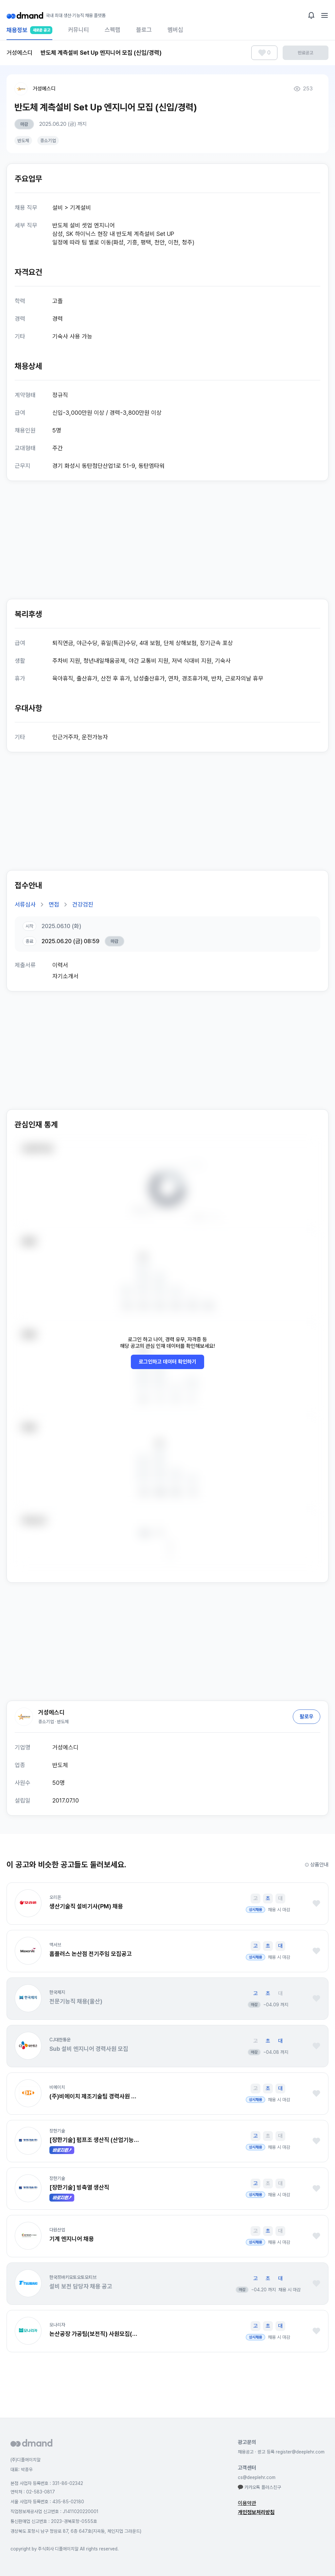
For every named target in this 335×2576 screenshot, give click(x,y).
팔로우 (306, 1716)
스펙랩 (112, 29)
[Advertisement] (167, 540)
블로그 (144, 29)
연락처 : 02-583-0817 (32, 2491)
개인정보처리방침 (256, 2512)
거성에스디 (44, 89)
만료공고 (305, 52)
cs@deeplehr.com (256, 2477)
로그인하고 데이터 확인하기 (167, 1362)
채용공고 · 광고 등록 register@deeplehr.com (281, 2451)
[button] (28, 1903)
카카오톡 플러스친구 (259, 2487)
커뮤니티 (78, 29)
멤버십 (175, 29)
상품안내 (316, 1864)
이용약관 (247, 2503)
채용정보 (29, 33)
